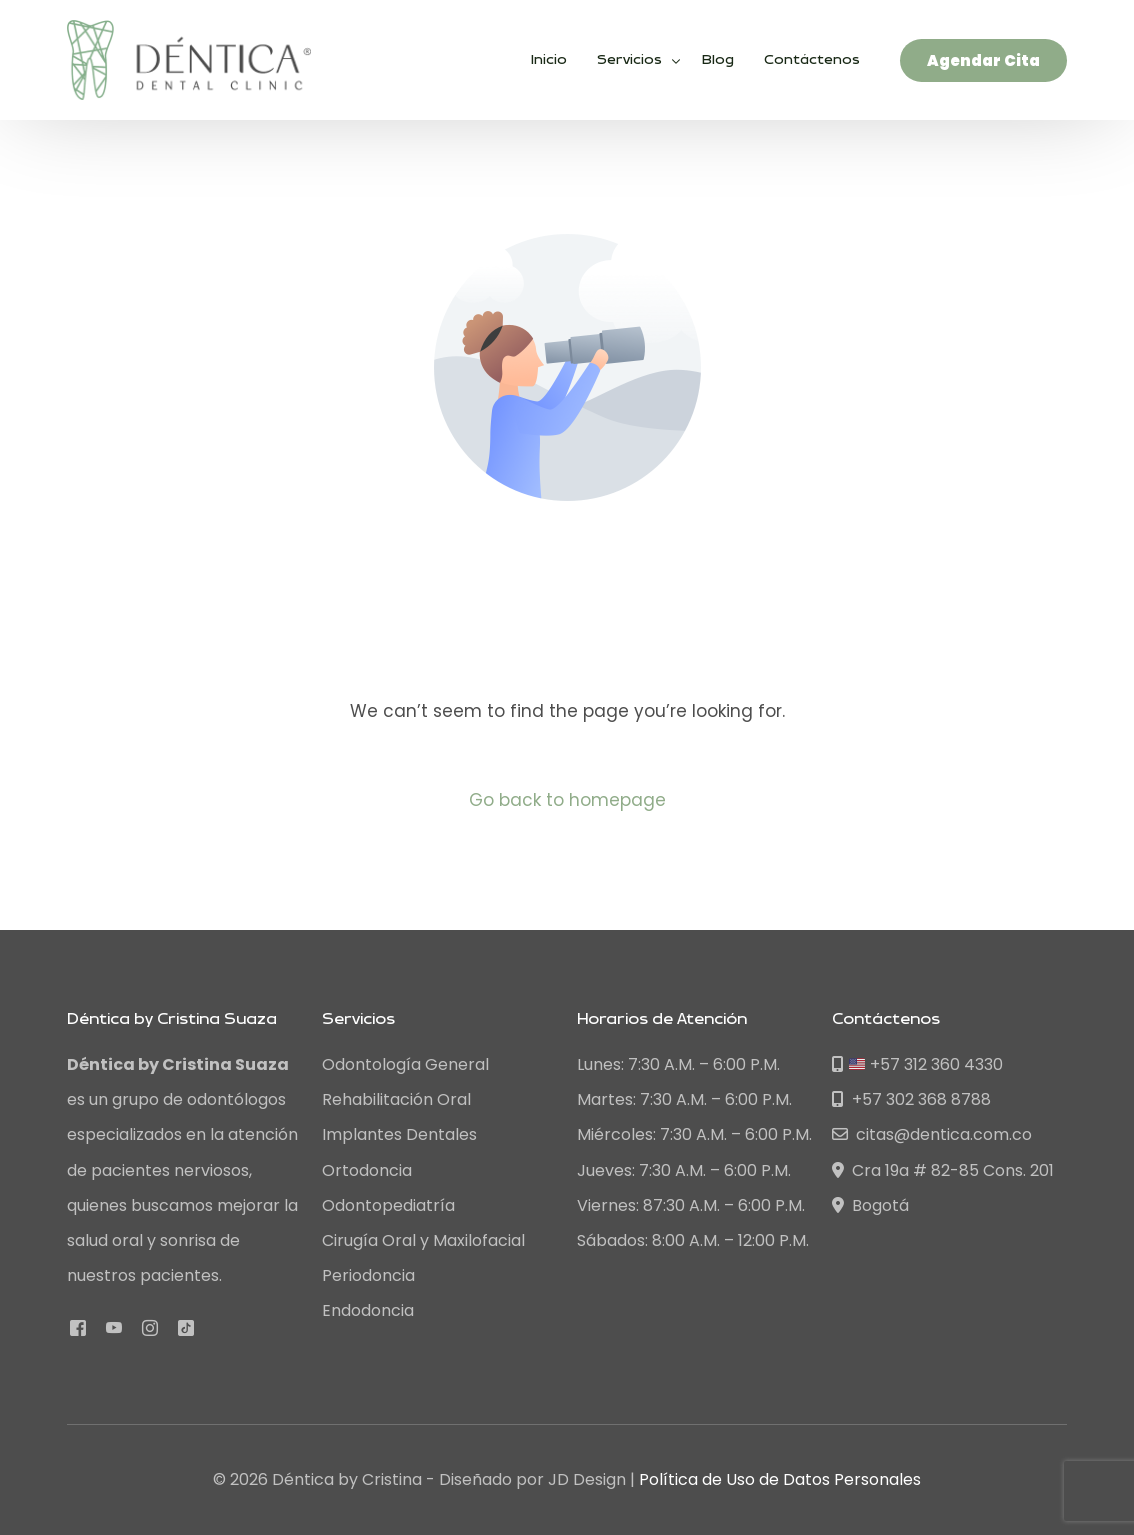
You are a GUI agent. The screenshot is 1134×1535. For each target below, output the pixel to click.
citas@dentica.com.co (932, 1134)
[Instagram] (150, 1326)
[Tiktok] (186, 1326)
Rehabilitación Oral (396, 1099)
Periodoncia (368, 1275)
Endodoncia (368, 1310)
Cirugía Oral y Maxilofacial (423, 1240)
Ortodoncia (367, 1170)
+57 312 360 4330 (917, 1064)
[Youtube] (114, 1326)
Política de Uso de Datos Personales (780, 1479)
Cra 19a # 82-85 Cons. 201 (943, 1170)
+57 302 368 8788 (911, 1099)
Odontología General (405, 1064)
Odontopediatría (388, 1205)
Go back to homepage (567, 800)
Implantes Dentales (399, 1134)
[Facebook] (78, 1326)
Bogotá (870, 1205)
